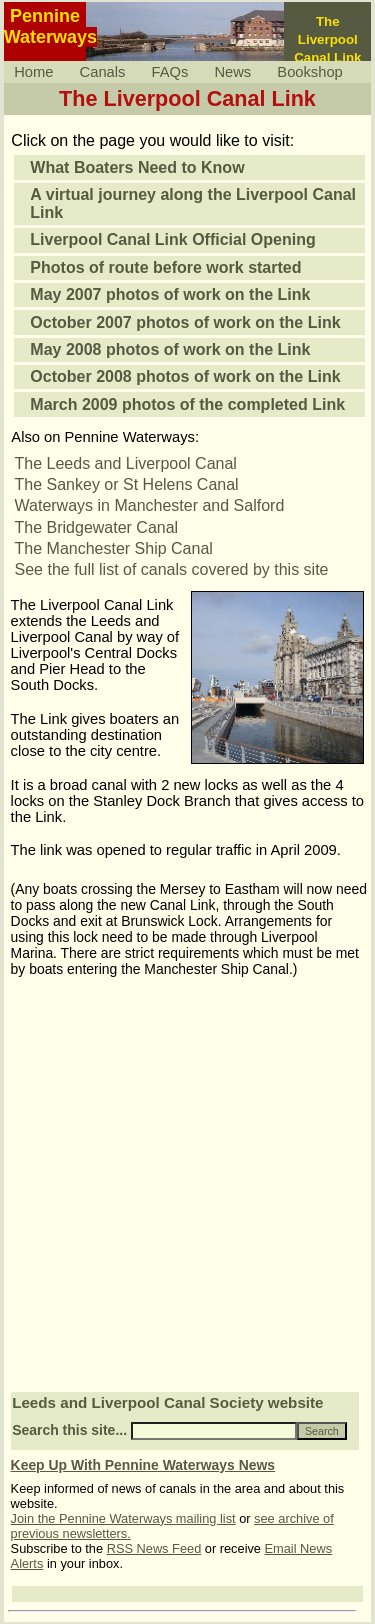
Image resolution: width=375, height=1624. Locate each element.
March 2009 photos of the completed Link (187, 404)
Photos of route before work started (165, 267)
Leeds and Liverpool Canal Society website (167, 1402)
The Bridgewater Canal (97, 527)
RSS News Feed (154, 1548)
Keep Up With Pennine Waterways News (143, 1465)
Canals (103, 72)
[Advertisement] (187, 1192)
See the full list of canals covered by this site (172, 569)
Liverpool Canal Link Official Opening (172, 239)
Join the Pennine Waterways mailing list (123, 1518)
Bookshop (309, 72)
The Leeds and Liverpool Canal (126, 463)
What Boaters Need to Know (137, 167)
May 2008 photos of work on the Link (170, 349)
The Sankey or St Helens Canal (127, 484)
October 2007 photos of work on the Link (185, 322)
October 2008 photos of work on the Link (185, 376)
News (232, 72)
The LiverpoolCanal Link (327, 39)
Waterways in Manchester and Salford (150, 505)
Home (33, 72)
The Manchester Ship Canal (114, 548)
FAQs (170, 72)
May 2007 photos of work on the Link (170, 294)
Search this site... (69, 1430)
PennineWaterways (50, 26)
